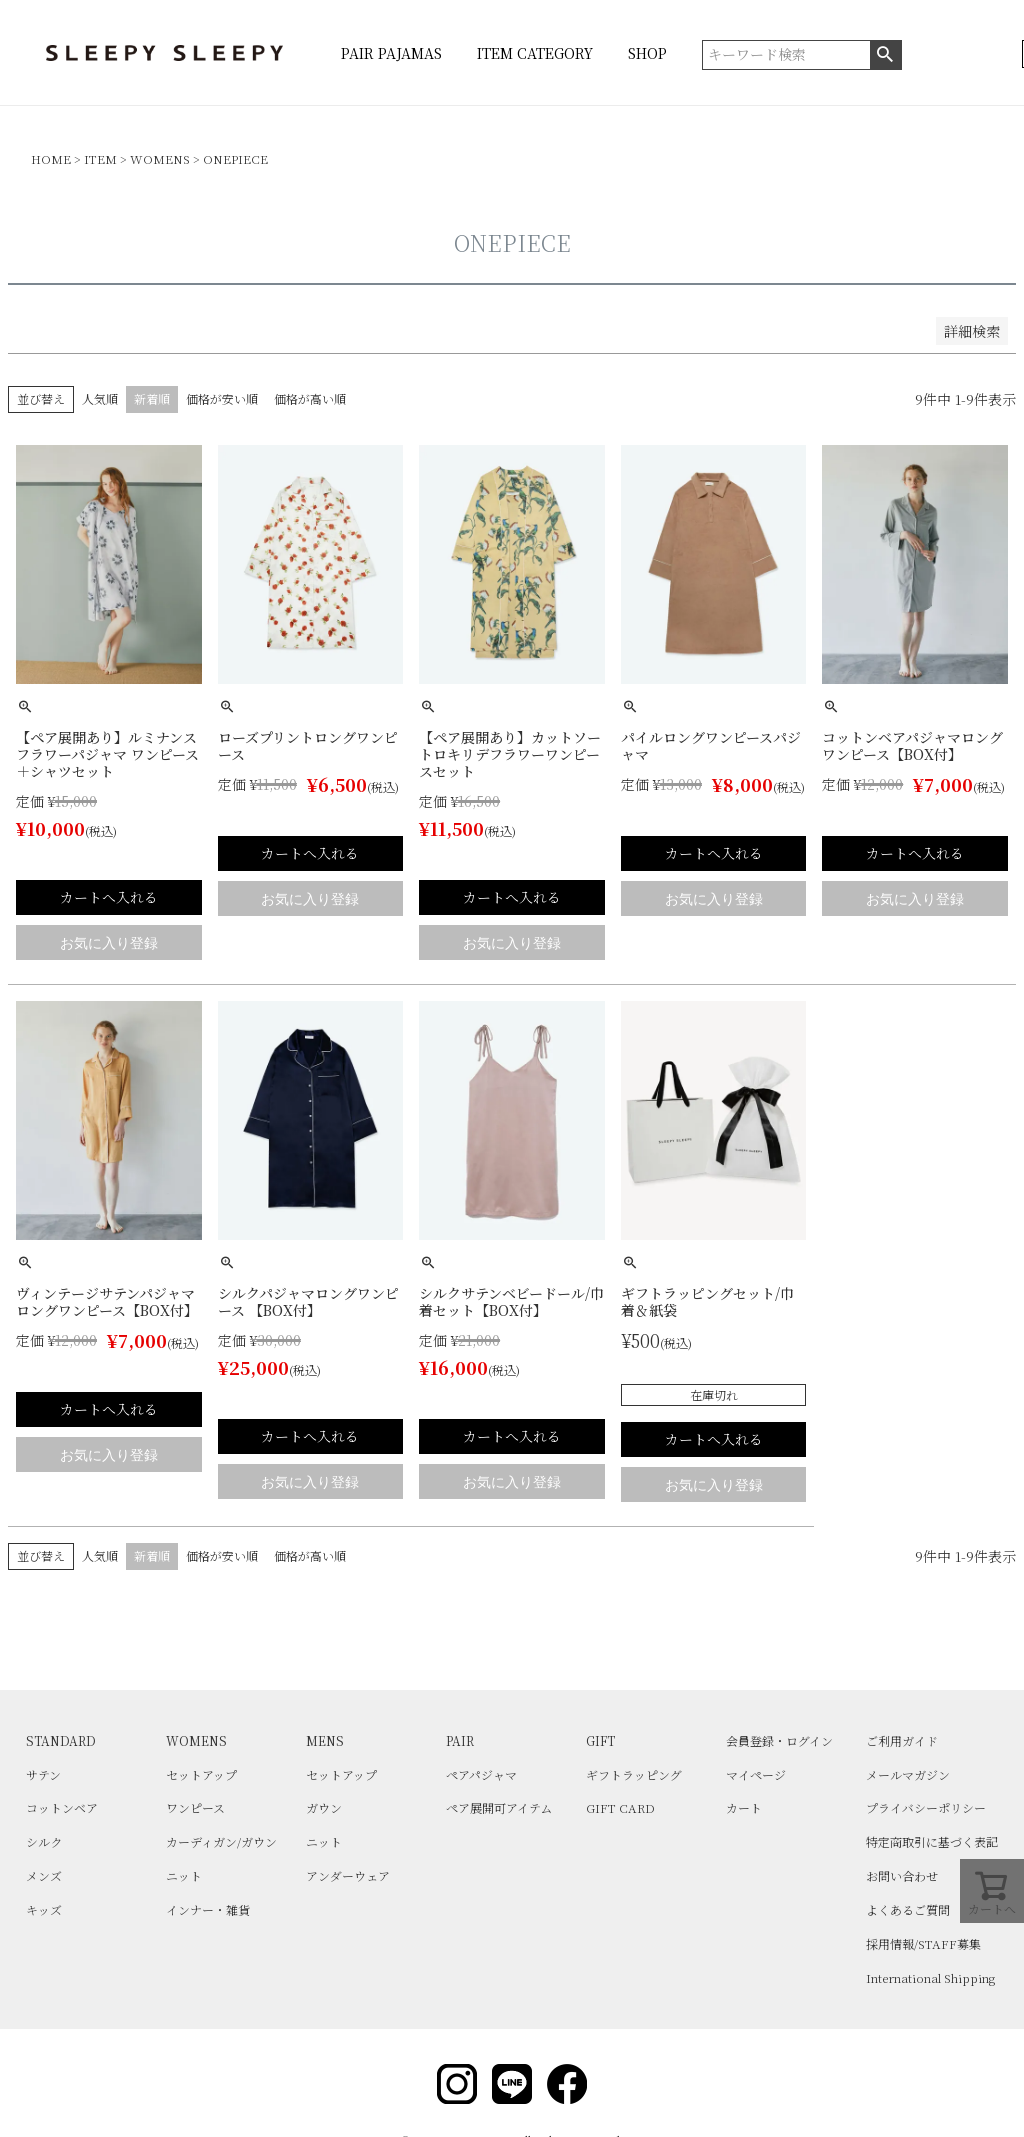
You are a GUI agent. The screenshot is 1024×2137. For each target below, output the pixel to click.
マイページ (756, 1774)
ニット (184, 1875)
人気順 (100, 398)
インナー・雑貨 (208, 1909)
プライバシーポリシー (926, 1807)
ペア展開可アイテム (499, 1807)
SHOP (647, 53)
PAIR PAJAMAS (391, 53)
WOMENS (160, 158)
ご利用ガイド (902, 1740)
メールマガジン (908, 1774)
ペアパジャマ (481, 1774)
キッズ (44, 1909)
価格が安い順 (222, 398)
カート (744, 1807)
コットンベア (62, 1807)
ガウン (324, 1807)
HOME (51, 158)
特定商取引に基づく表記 (932, 1841)
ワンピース (195, 1807)
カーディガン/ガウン (221, 1841)
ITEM (100, 158)
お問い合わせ (902, 1875)
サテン (43, 1774)
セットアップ (201, 1774)
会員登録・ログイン (779, 1740)
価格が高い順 (310, 398)
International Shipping (930, 1977)
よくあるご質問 (908, 1909)
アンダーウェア (348, 1875)
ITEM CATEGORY (535, 53)
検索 (885, 55)
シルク (44, 1841)
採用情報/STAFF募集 (923, 1943)
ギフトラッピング (634, 1774)
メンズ (44, 1875)
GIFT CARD (620, 1807)
